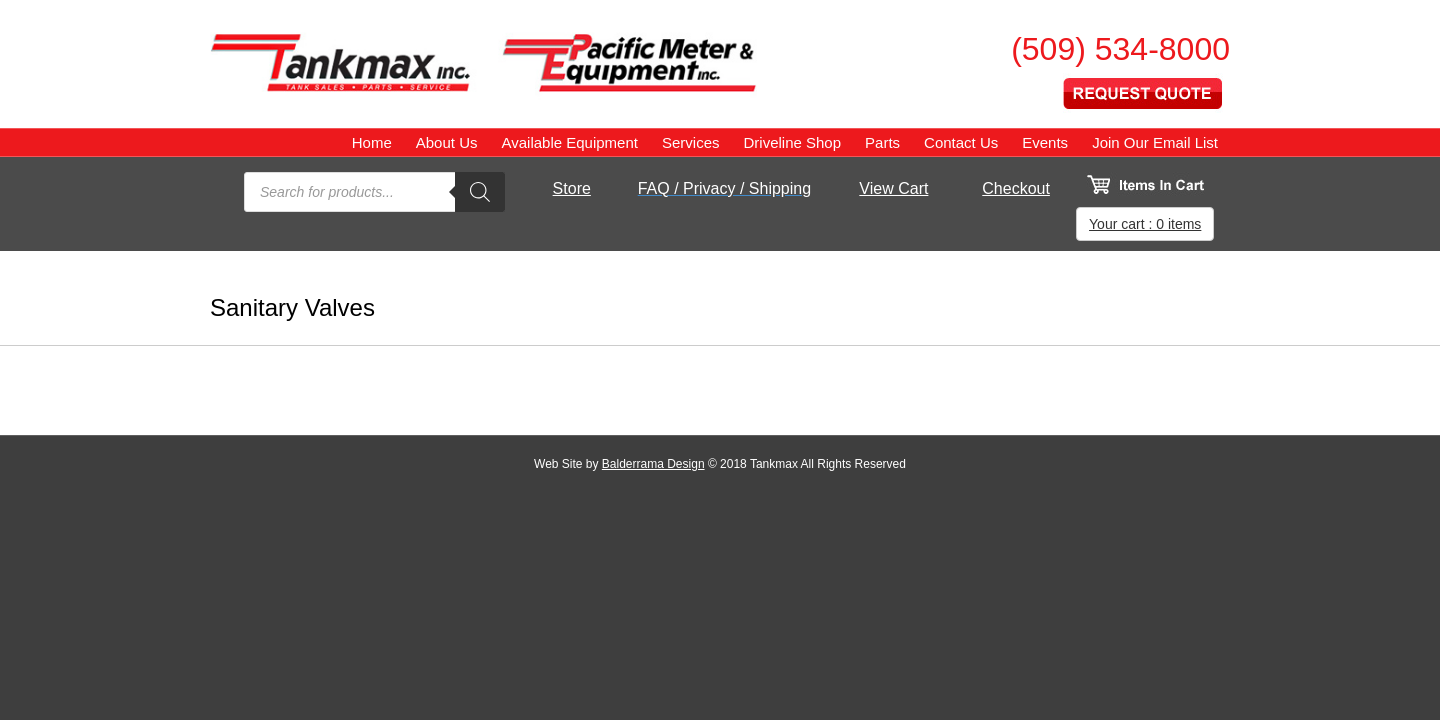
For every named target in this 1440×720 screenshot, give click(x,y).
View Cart (893, 188)
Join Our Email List (1155, 142)
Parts (882, 142)
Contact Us (961, 142)
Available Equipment (569, 142)
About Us (447, 142)
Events (1045, 142)
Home (372, 142)
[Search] (480, 192)
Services (691, 142)
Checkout (1016, 188)
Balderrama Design (653, 464)
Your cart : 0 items (1145, 224)
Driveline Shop (792, 142)
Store (572, 188)
